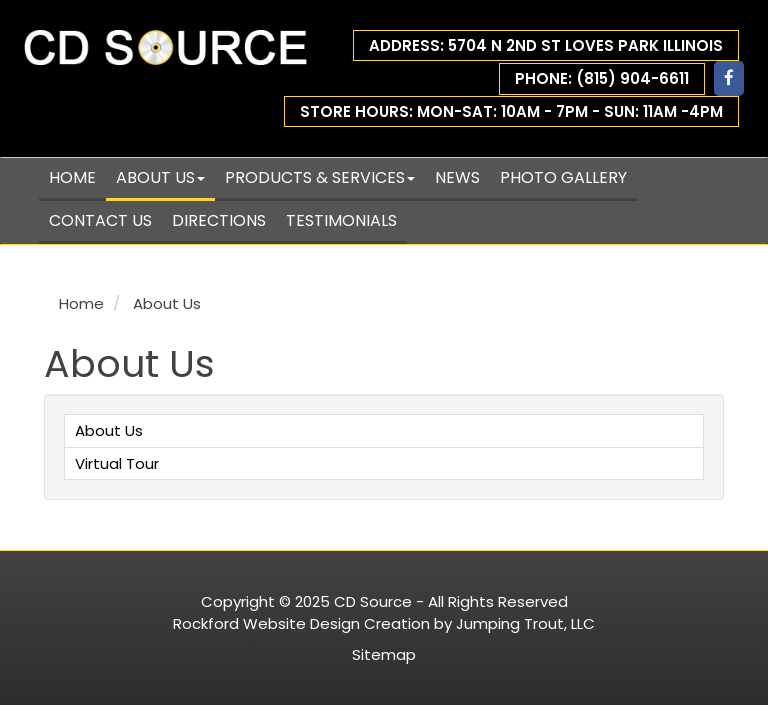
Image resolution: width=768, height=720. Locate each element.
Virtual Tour (117, 463)
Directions (219, 220)
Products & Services (320, 177)
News (457, 177)
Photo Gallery (563, 177)
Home (72, 177)
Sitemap (384, 654)
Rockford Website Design (266, 623)
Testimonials (341, 220)
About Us (160, 177)
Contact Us (100, 220)
